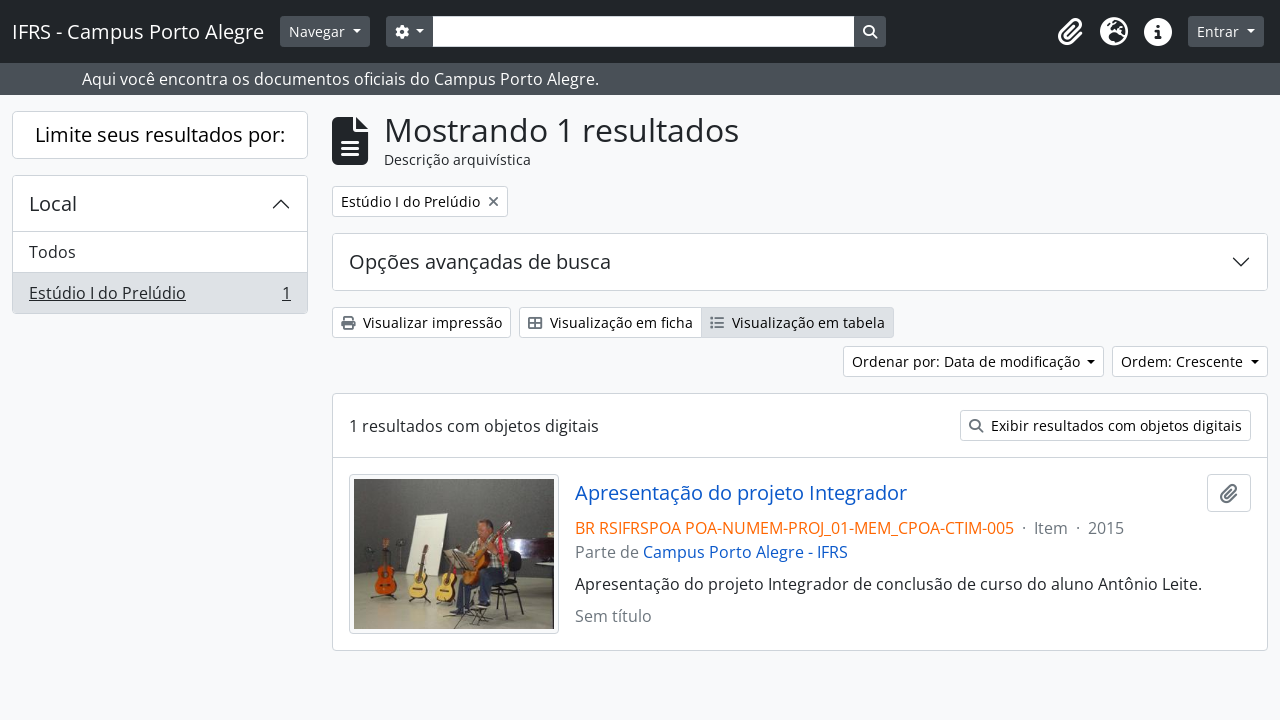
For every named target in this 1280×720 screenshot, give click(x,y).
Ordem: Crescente (1184, 361)
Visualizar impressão (421, 322)
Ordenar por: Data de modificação (968, 361)
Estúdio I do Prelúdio (159, 297)
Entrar (1220, 31)
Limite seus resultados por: (160, 134)
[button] (1070, 32)
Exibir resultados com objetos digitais (1105, 425)
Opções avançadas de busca (480, 261)
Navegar (319, 31)
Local (53, 203)
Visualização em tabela (797, 322)
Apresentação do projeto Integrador (741, 493)
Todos (52, 252)
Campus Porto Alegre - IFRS (745, 552)
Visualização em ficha (610, 322)
